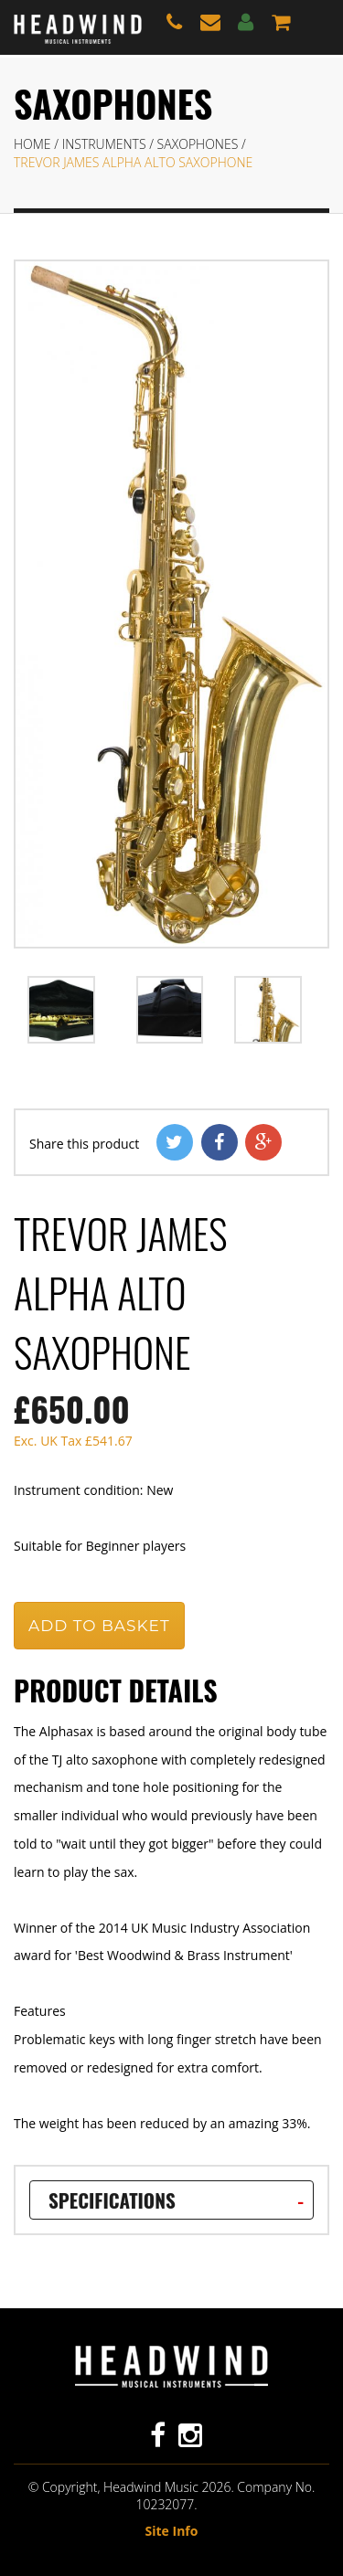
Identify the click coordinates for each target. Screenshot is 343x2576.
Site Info (171, 2530)
